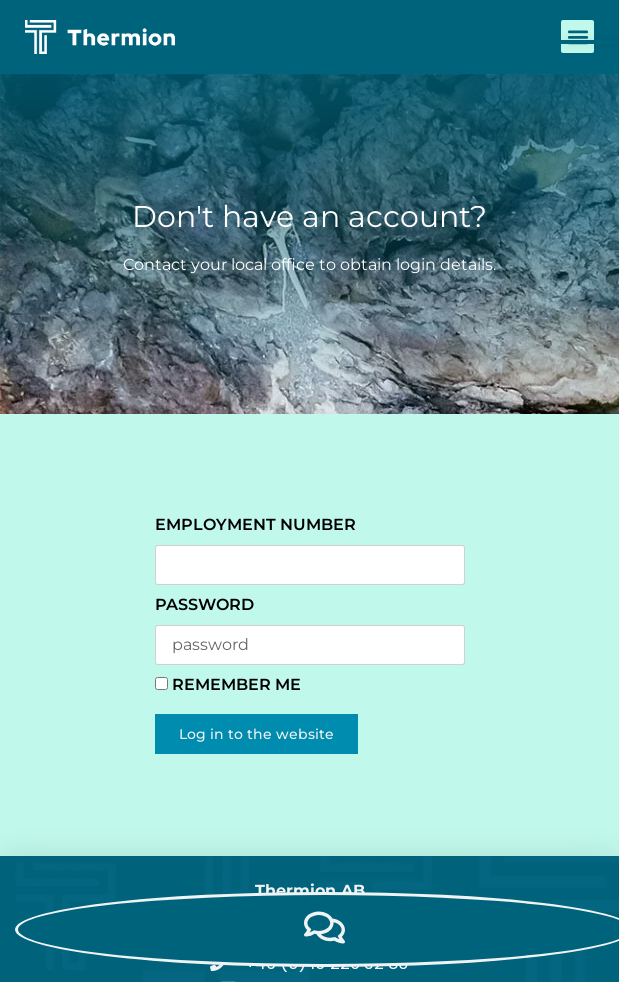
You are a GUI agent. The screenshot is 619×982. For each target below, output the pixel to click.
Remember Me (228, 684)
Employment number (255, 524)
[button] (577, 36)
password (204, 604)
